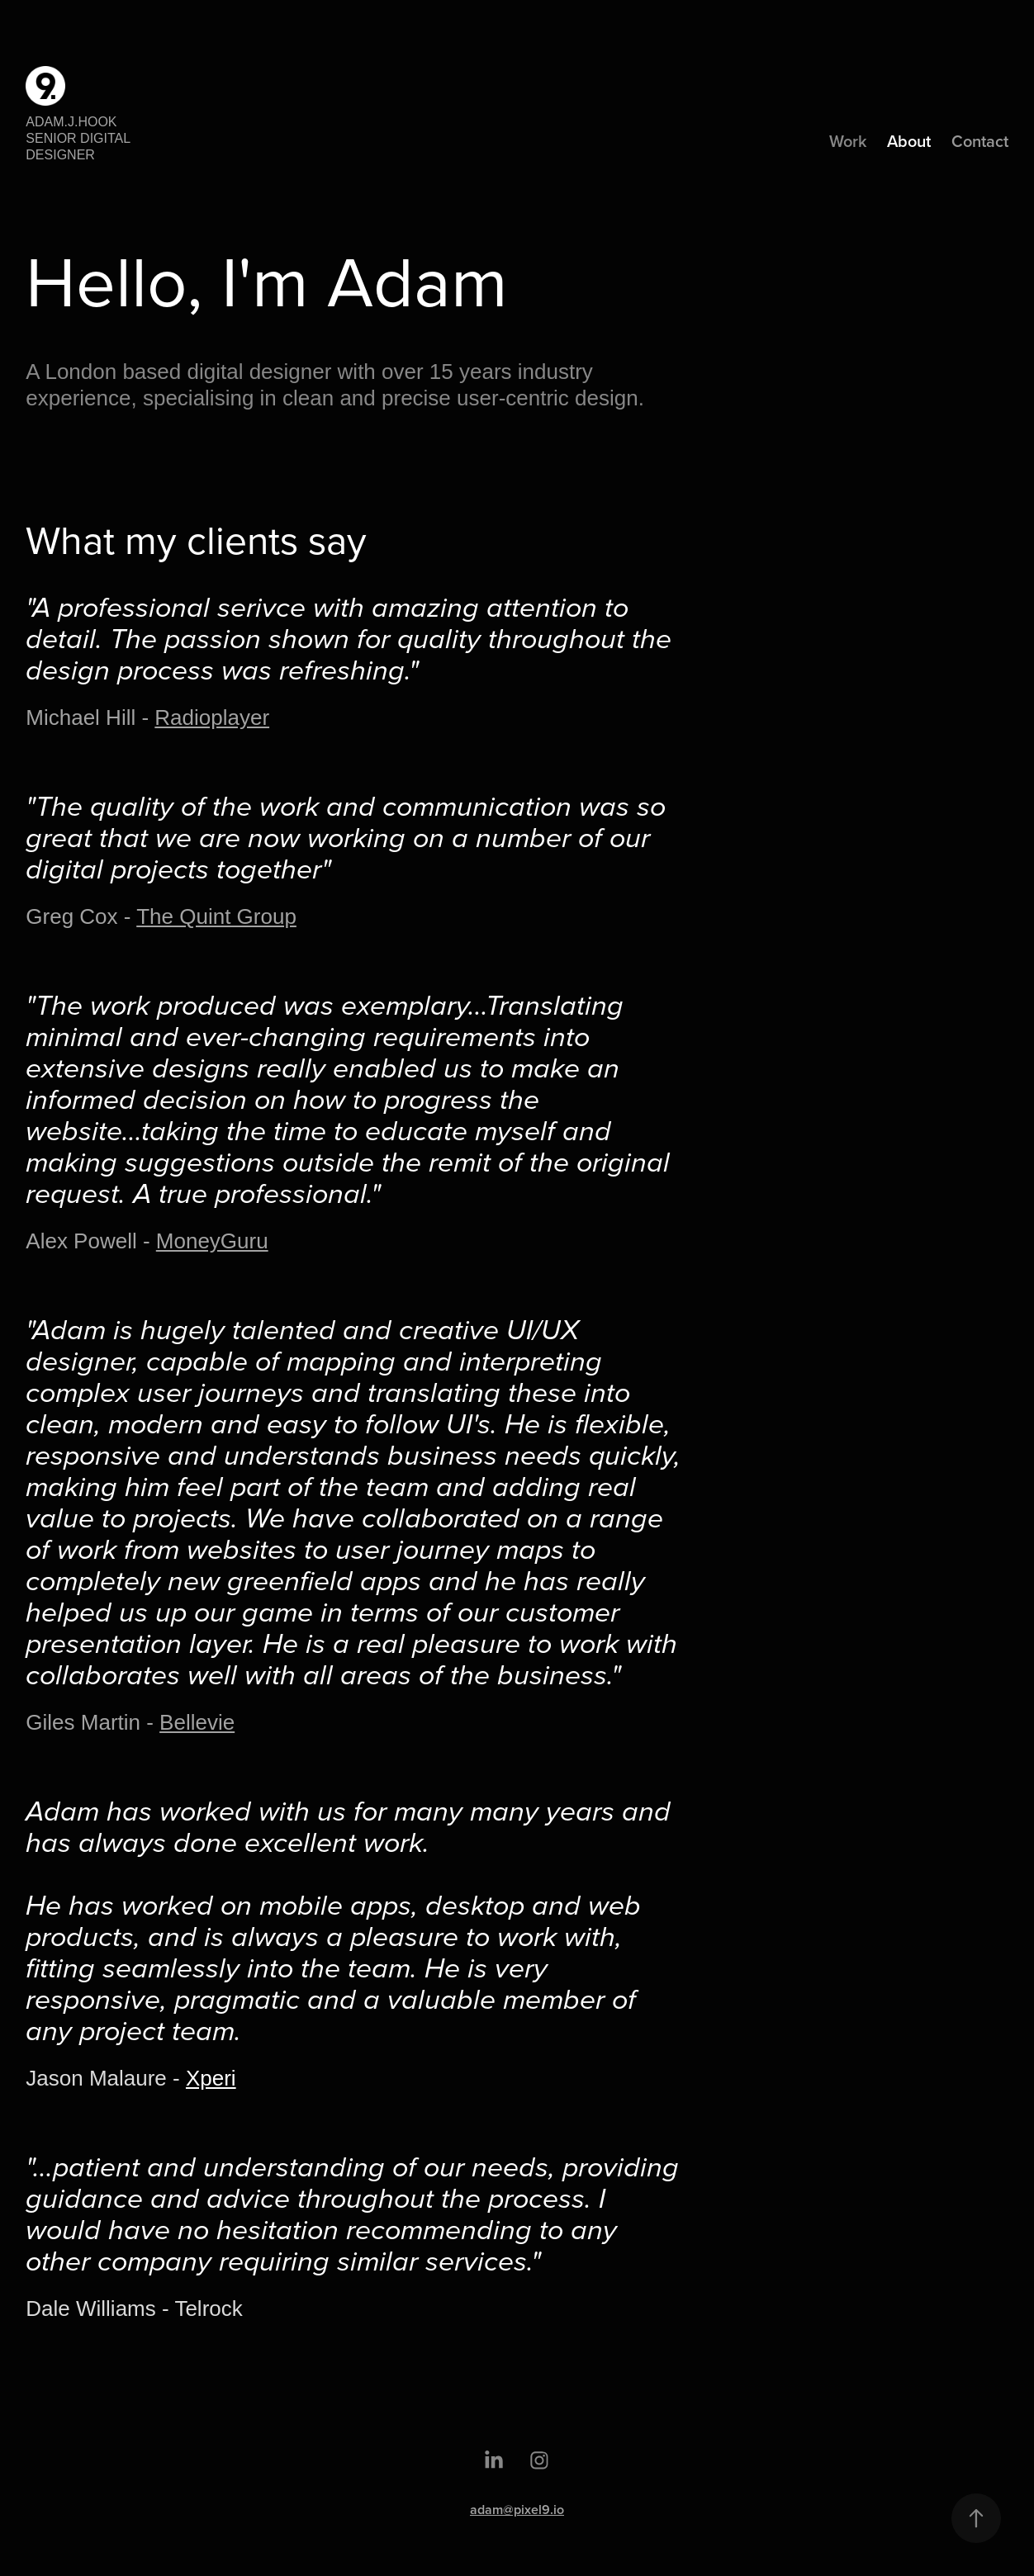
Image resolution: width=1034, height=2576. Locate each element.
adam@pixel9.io (517, 2509)
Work (848, 141)
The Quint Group (216, 916)
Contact (979, 141)
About (909, 141)
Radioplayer (211, 717)
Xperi (211, 2078)
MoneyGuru (212, 1241)
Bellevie (197, 1722)
